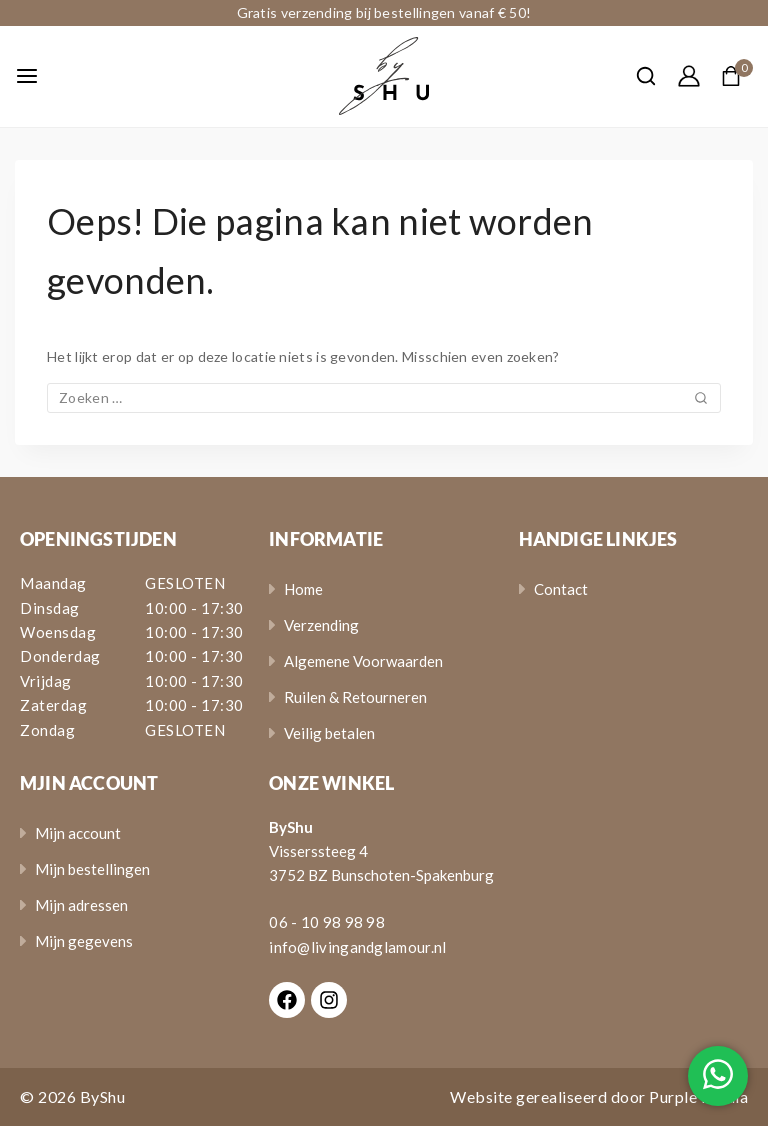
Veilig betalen (329, 733)
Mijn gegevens (84, 941)
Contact (561, 589)
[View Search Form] (636, 76)
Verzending (321, 625)
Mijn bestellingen (92, 869)
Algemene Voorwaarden (363, 661)
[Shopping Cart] (737, 76)
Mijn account (78, 833)
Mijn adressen (81, 905)
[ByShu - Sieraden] (384, 76)
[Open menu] (27, 76)
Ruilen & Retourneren (355, 697)
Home (303, 589)
